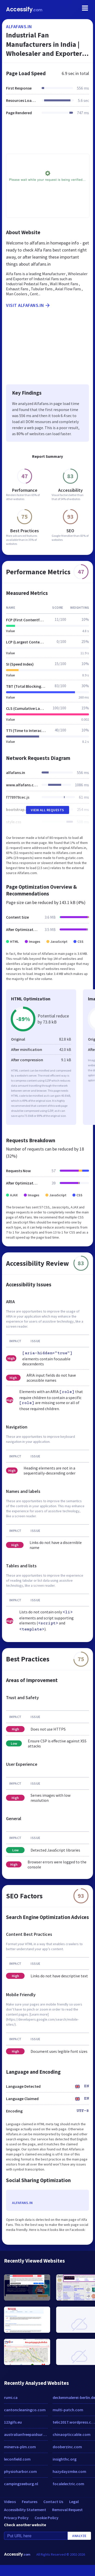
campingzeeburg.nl (21, 2483)
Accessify (24, 9)
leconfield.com (17, 2459)
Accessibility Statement (25, 2509)
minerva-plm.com (20, 2446)
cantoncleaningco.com (25, 2409)
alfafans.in (19, 26)
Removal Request (67, 2509)
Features (29, 2501)
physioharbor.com (20, 2471)
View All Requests (47, 810)
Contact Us (53, 2501)
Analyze (79, 2535)
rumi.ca (11, 2397)
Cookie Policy (46, 2517)
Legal (74, 2501)
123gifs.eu (13, 2422)
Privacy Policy (16, 2517)
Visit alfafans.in (28, 305)
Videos (10, 2501)
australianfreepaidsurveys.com (26, 2434)
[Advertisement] (47, 137)
